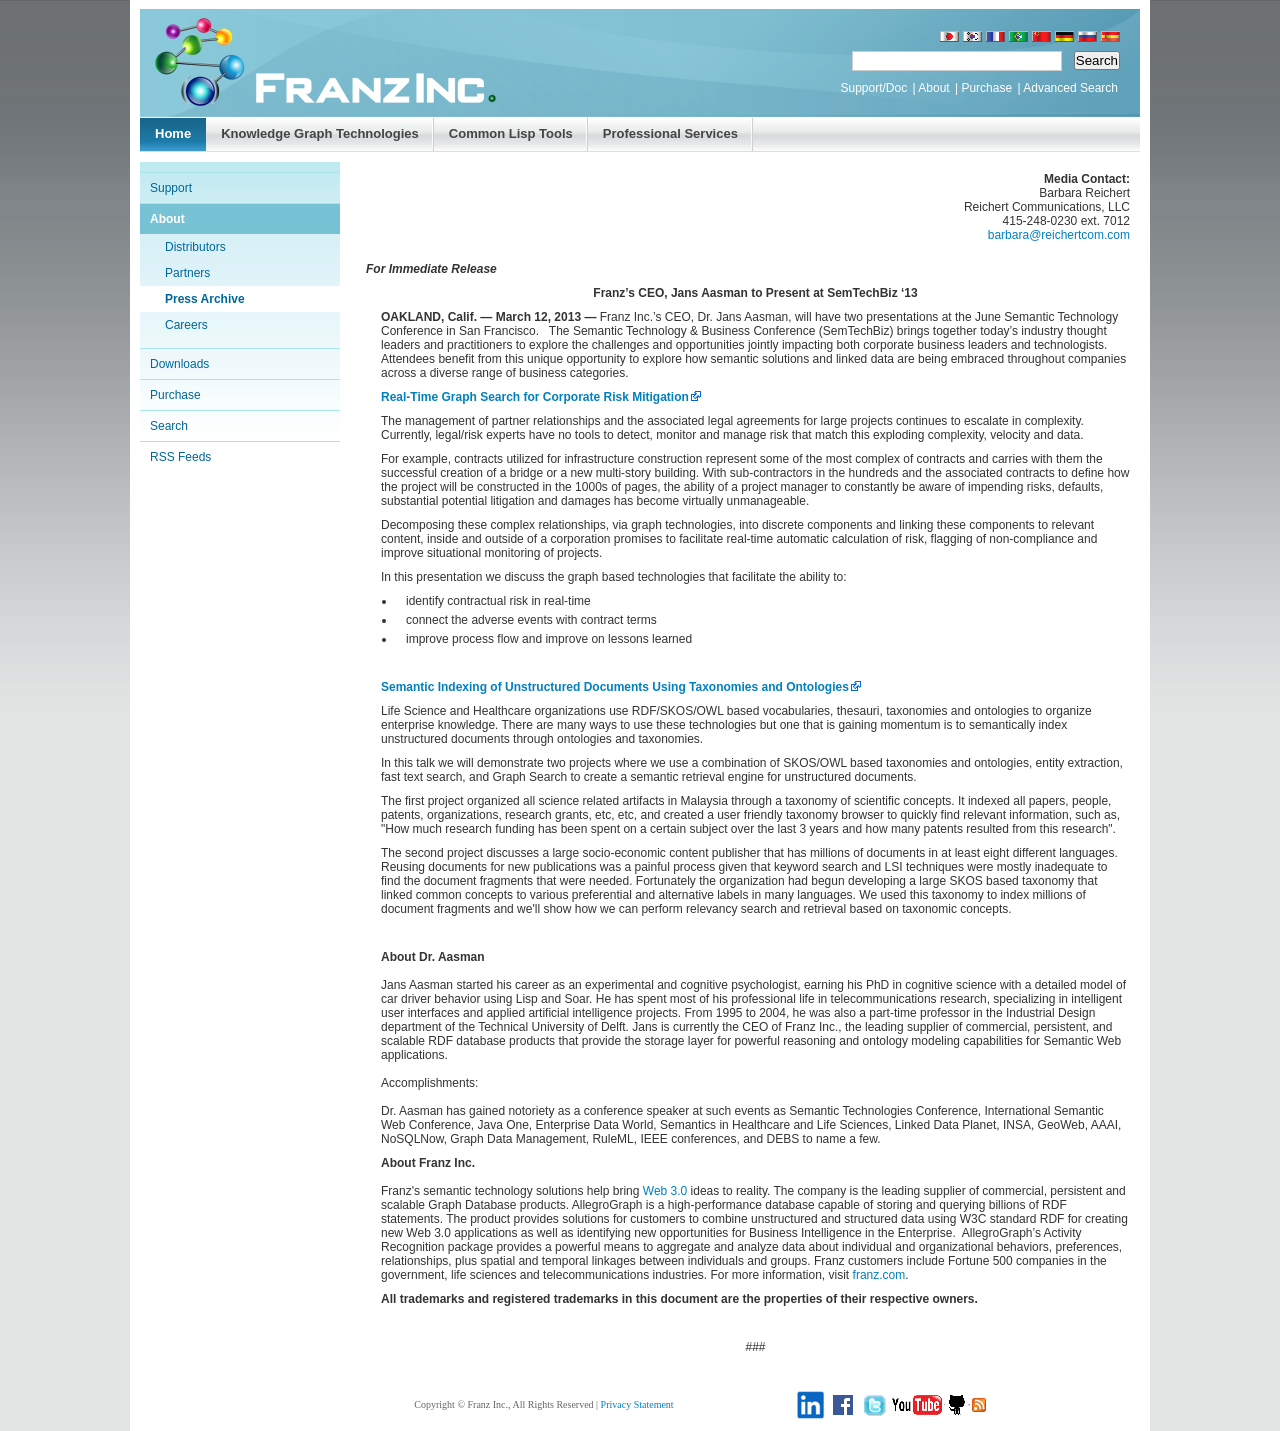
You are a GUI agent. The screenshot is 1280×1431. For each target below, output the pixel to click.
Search (169, 426)
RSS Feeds (180, 457)
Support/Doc (873, 88)
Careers (186, 325)
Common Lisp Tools (511, 133)
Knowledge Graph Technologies (320, 133)
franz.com (879, 1275)
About (933, 88)
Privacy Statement (637, 1404)
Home (173, 133)
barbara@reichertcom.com (1059, 235)
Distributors (195, 247)
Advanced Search (1070, 88)
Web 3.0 (665, 1191)
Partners (187, 273)
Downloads (179, 364)
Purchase (986, 88)
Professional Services (670, 133)
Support (171, 188)
